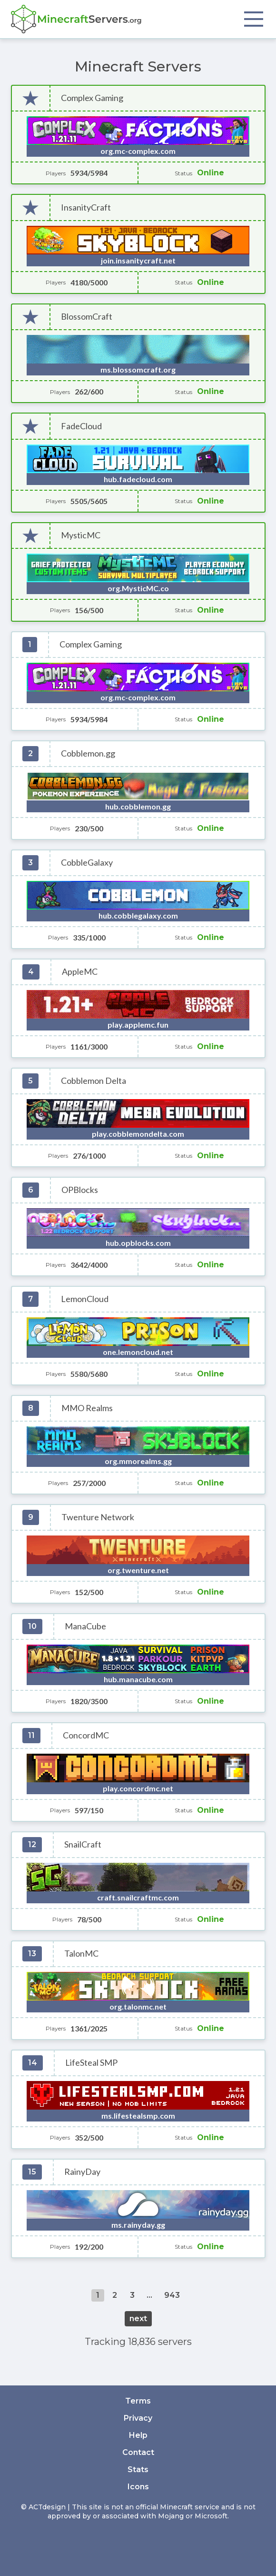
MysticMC (80, 535)
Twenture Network (97, 1517)
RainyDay (82, 2172)
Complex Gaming (92, 98)
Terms (138, 2400)
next (138, 2318)
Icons (138, 2486)
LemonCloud (84, 1299)
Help (138, 2435)
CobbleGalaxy (87, 863)
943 (172, 2295)
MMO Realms (87, 1408)
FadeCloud (81, 426)
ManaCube (85, 1626)
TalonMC (81, 1954)
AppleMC (80, 972)
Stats (138, 2469)
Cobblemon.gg (88, 753)
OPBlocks (79, 1190)
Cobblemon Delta (93, 1081)
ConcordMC (86, 1735)
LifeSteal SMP (91, 2063)
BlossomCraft (86, 317)
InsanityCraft (86, 207)
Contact (138, 2452)
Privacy (138, 2418)
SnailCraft (82, 1844)
